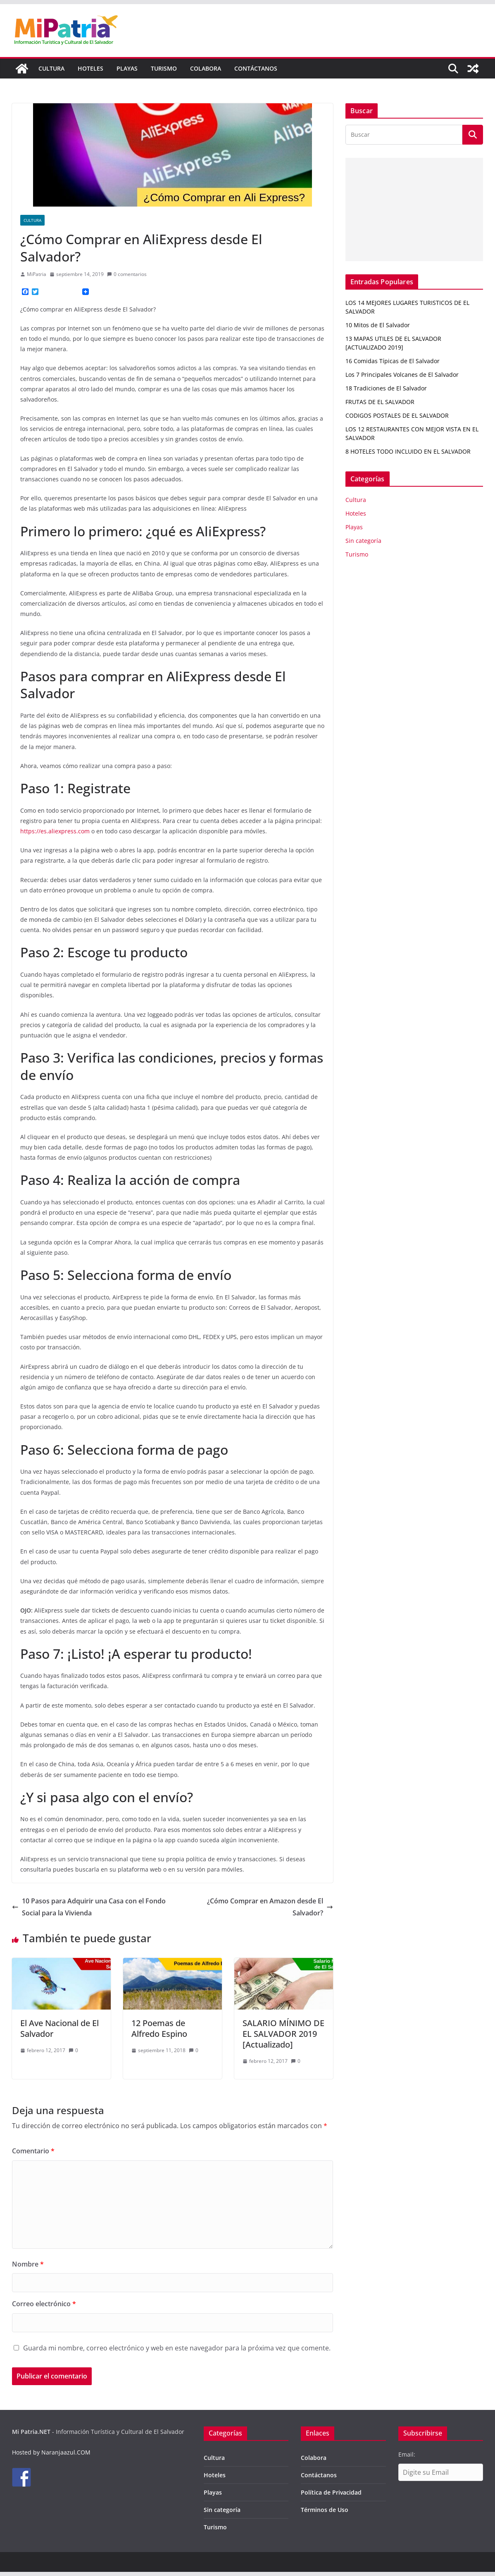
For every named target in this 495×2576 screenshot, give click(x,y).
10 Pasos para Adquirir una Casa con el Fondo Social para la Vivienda (89, 1906)
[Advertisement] (414, 209)
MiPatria (36, 274)
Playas (127, 68)
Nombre (28, 2264)
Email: (406, 2454)
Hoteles (90, 68)
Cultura (51, 68)
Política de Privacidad (331, 2492)
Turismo (164, 68)
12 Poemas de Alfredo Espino (159, 2028)
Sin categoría (363, 541)
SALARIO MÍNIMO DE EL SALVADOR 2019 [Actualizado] (283, 2033)
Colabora (205, 68)
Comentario (33, 2150)
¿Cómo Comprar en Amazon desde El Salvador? (270, 1906)
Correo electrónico (44, 2303)
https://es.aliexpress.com (55, 831)
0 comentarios (127, 274)
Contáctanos (255, 68)
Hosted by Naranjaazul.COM (51, 2452)
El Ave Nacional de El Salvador (59, 2028)
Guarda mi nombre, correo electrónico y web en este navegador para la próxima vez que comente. (177, 2347)
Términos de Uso (324, 2510)
